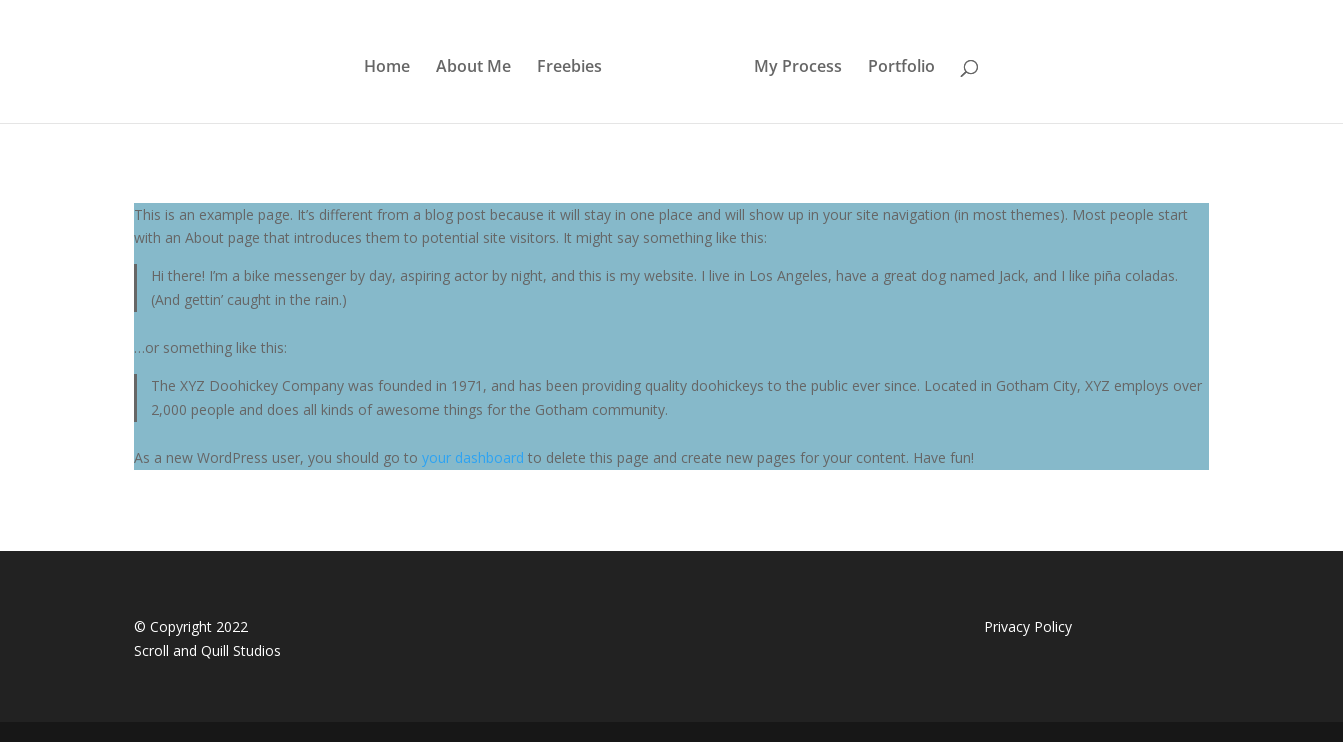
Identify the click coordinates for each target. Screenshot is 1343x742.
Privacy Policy (1028, 626)
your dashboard (473, 457)
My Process (798, 68)
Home (387, 68)
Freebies (569, 68)
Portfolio (901, 68)
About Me (473, 68)
